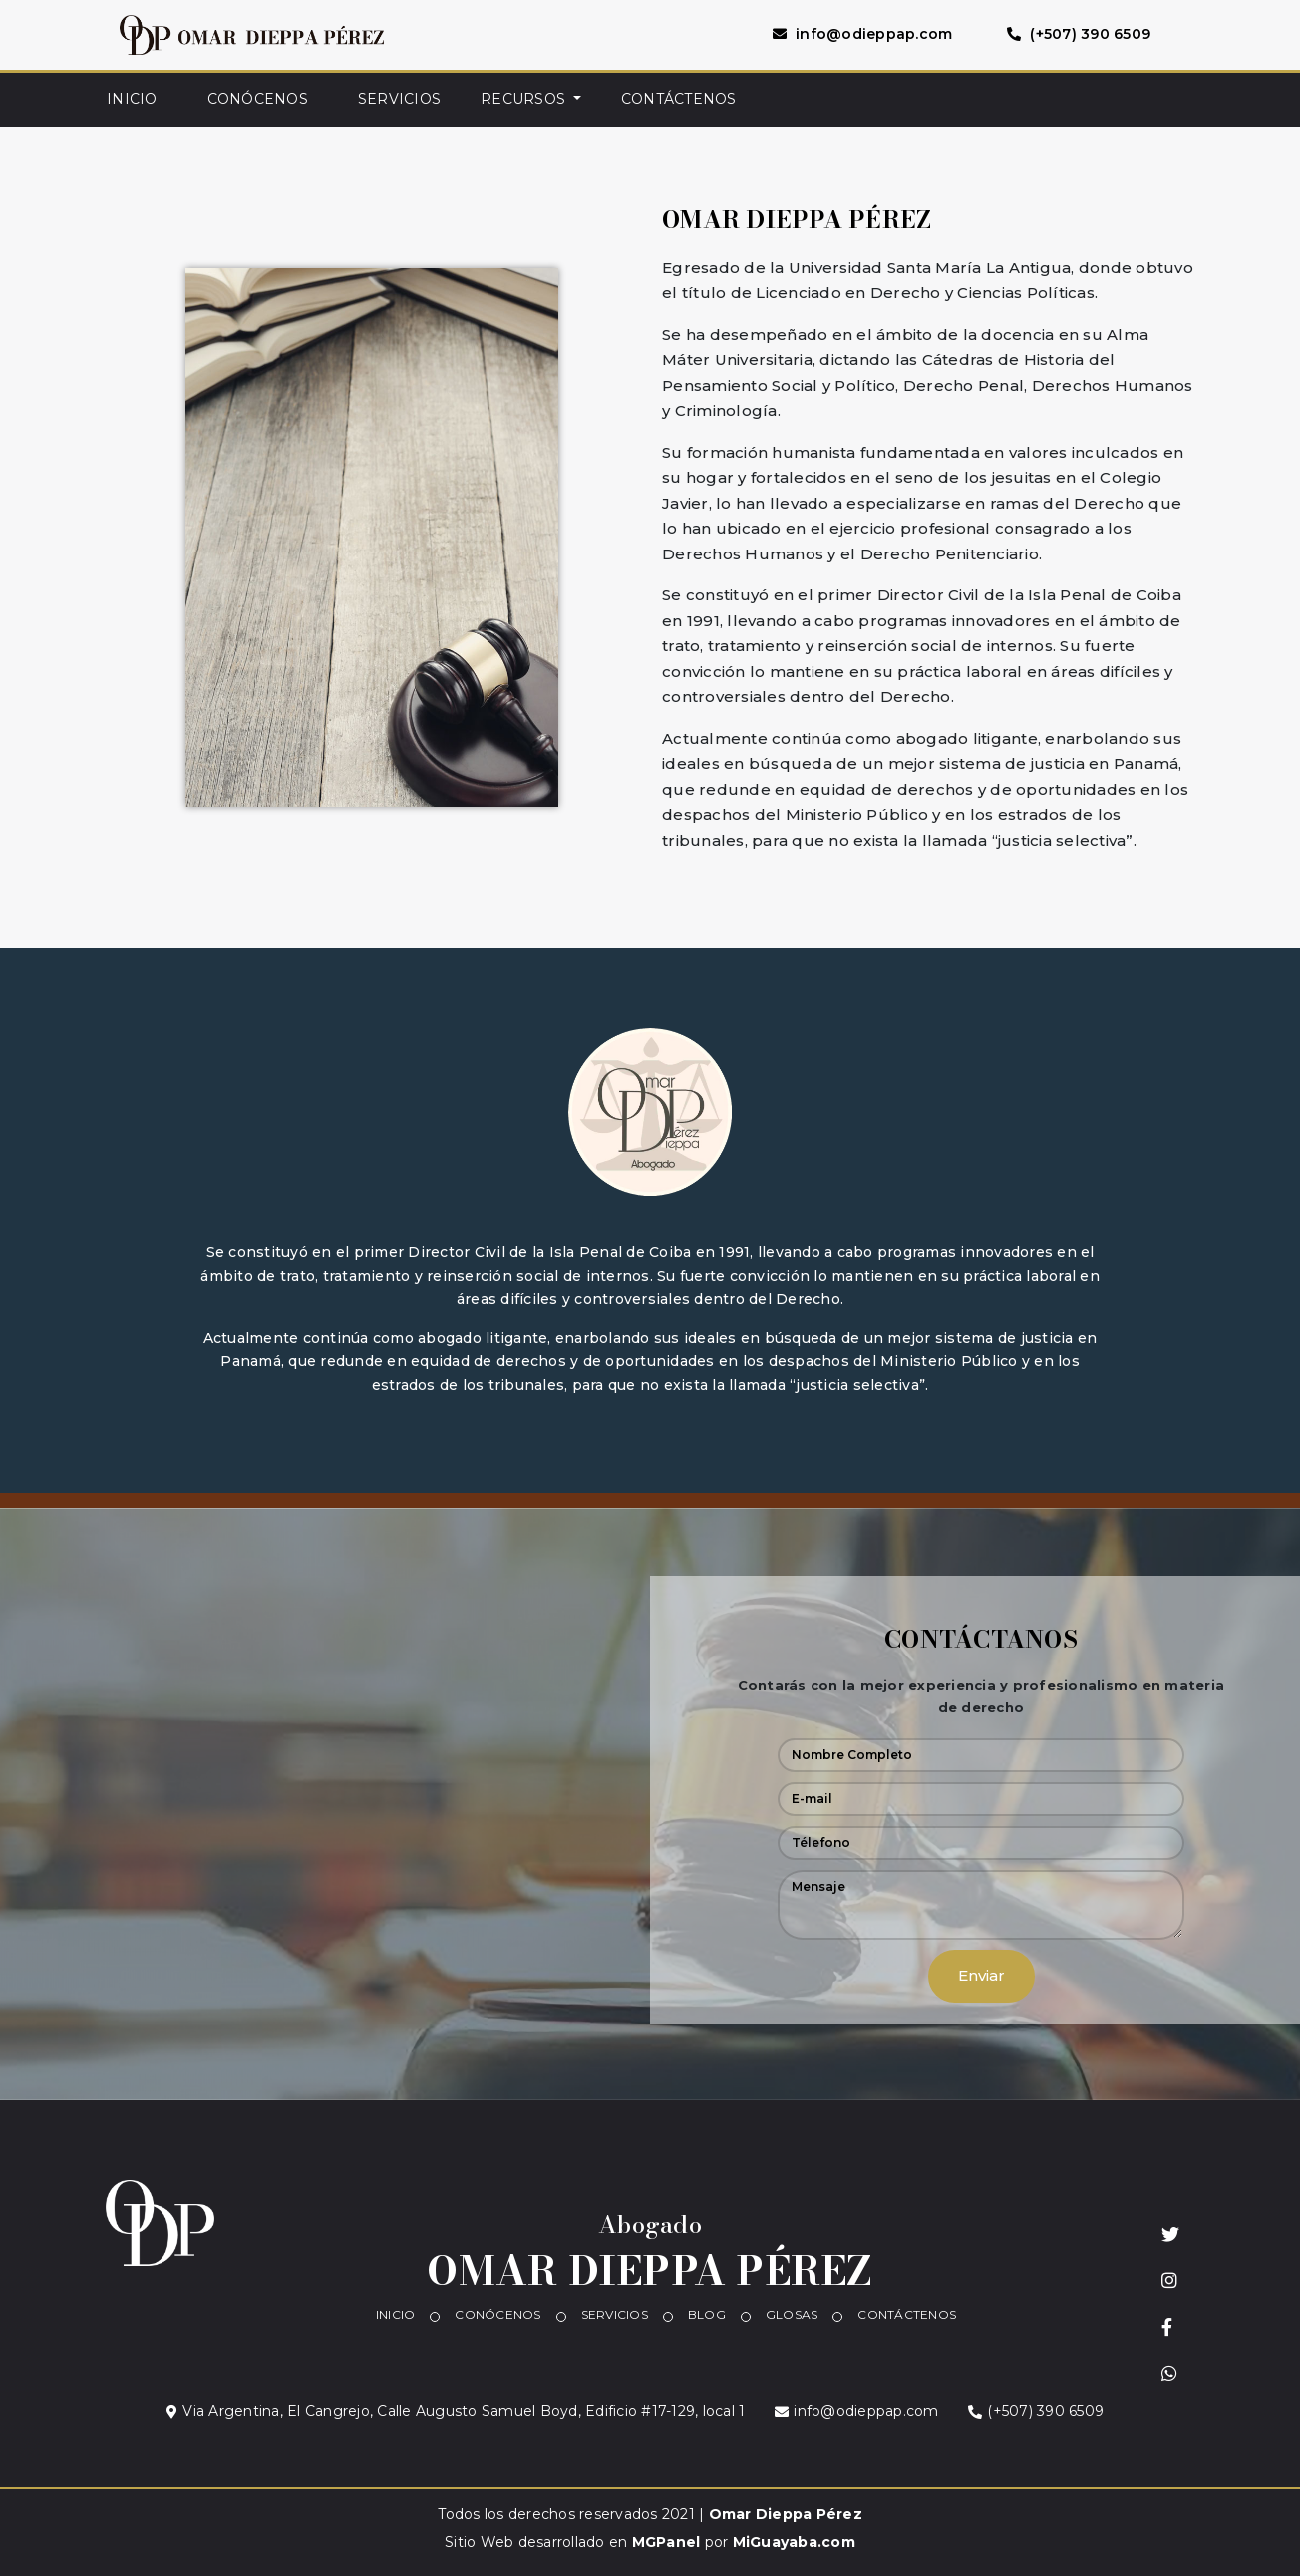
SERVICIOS (399, 99)
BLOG (707, 2314)
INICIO (132, 99)
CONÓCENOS (257, 99)
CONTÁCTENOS (679, 99)
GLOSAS (792, 2314)
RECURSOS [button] (525, 99)
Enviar (981, 1975)
